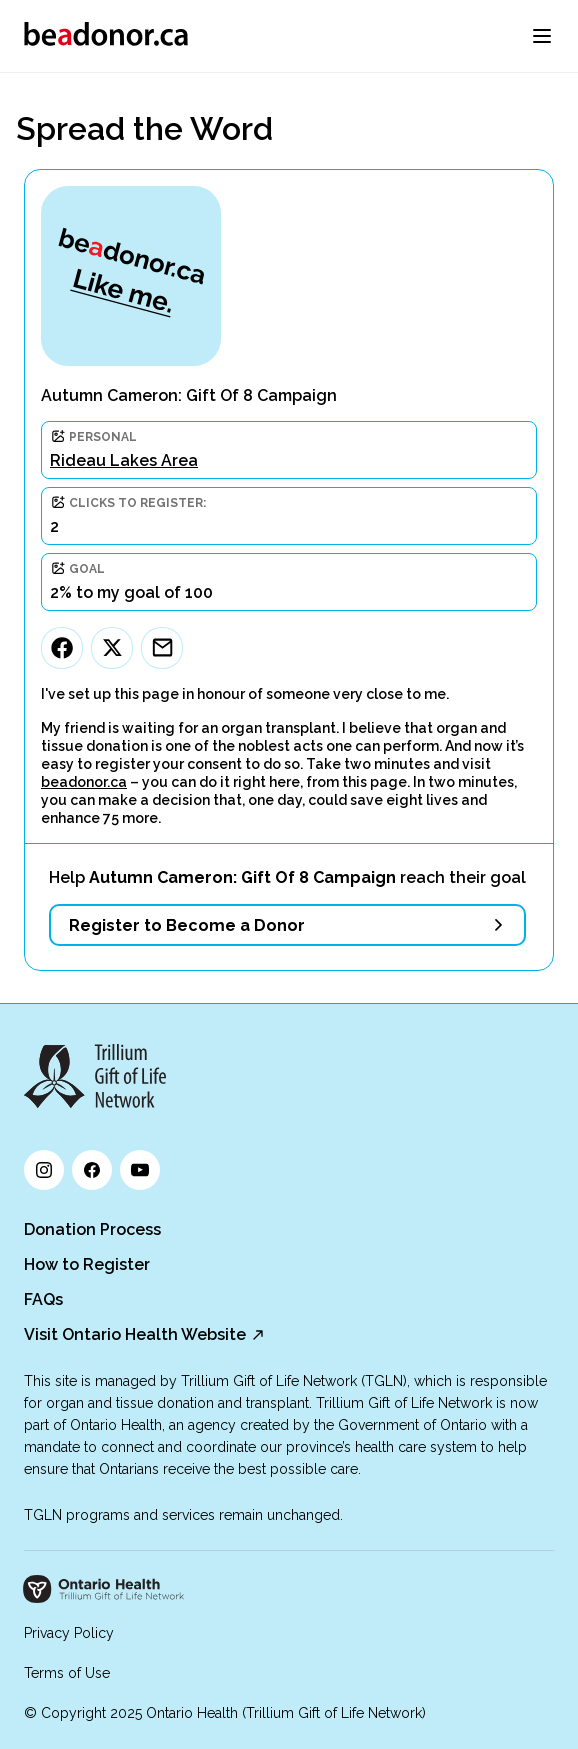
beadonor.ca (84, 782)
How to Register (87, 1264)
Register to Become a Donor (187, 925)
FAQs (43, 1299)
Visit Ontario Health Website (135, 1334)
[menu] (542, 36)
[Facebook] (62, 648)
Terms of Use (67, 1673)
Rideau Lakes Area (124, 460)
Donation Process (92, 1229)
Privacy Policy (69, 1633)
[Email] (162, 648)
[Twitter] (112, 648)
